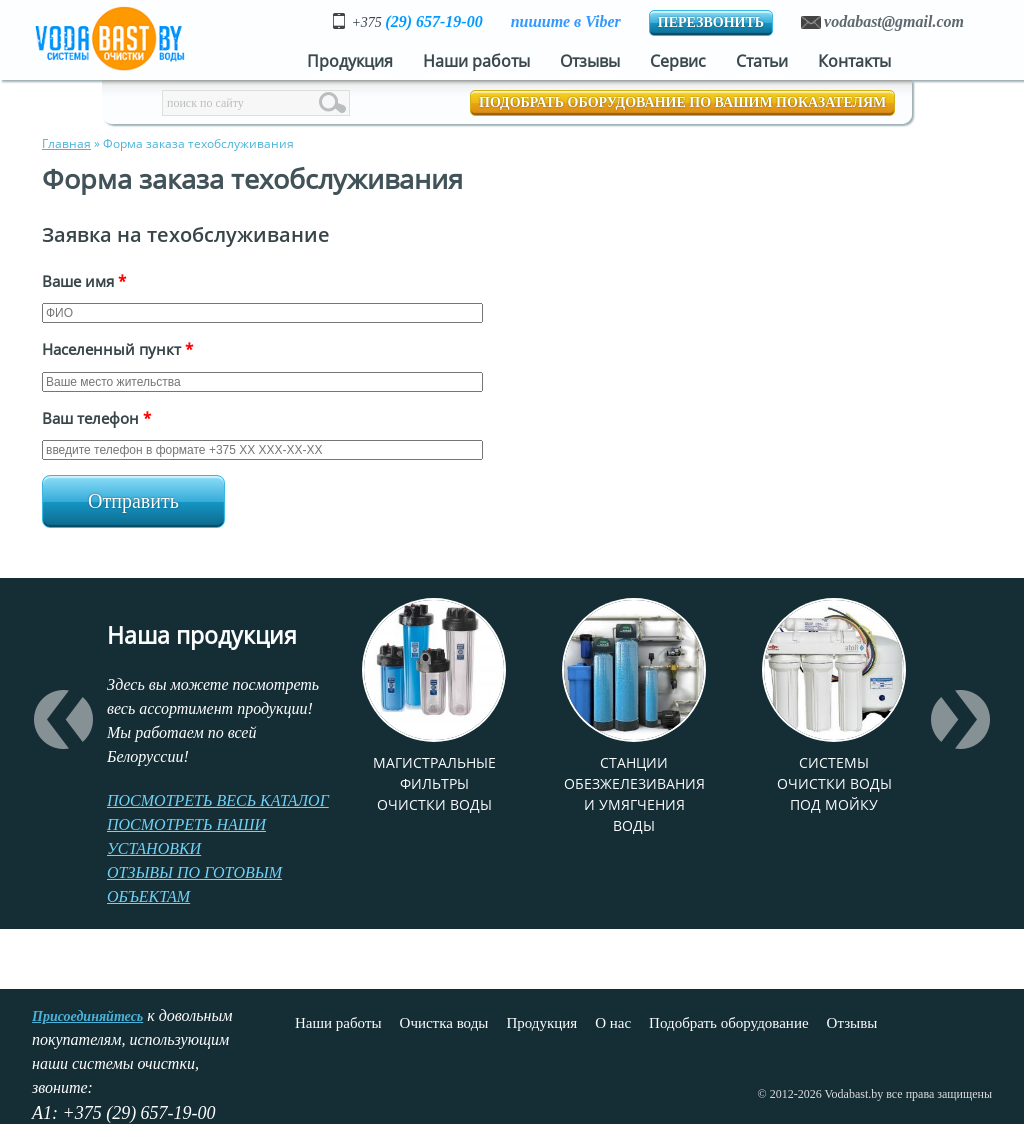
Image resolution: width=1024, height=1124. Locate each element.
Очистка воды (444, 1023)
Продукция (350, 61)
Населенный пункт (117, 349)
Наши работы (476, 61)
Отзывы (590, 61)
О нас (613, 1023)
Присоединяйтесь (87, 1016)
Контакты (854, 61)
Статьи (762, 61)
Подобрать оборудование (728, 1023)
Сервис (678, 61)
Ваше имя (84, 281)
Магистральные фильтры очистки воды (434, 783)
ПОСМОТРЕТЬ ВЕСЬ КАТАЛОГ (218, 800)
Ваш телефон (96, 418)
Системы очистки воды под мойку (834, 783)
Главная (66, 143)
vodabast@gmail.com (894, 21)
